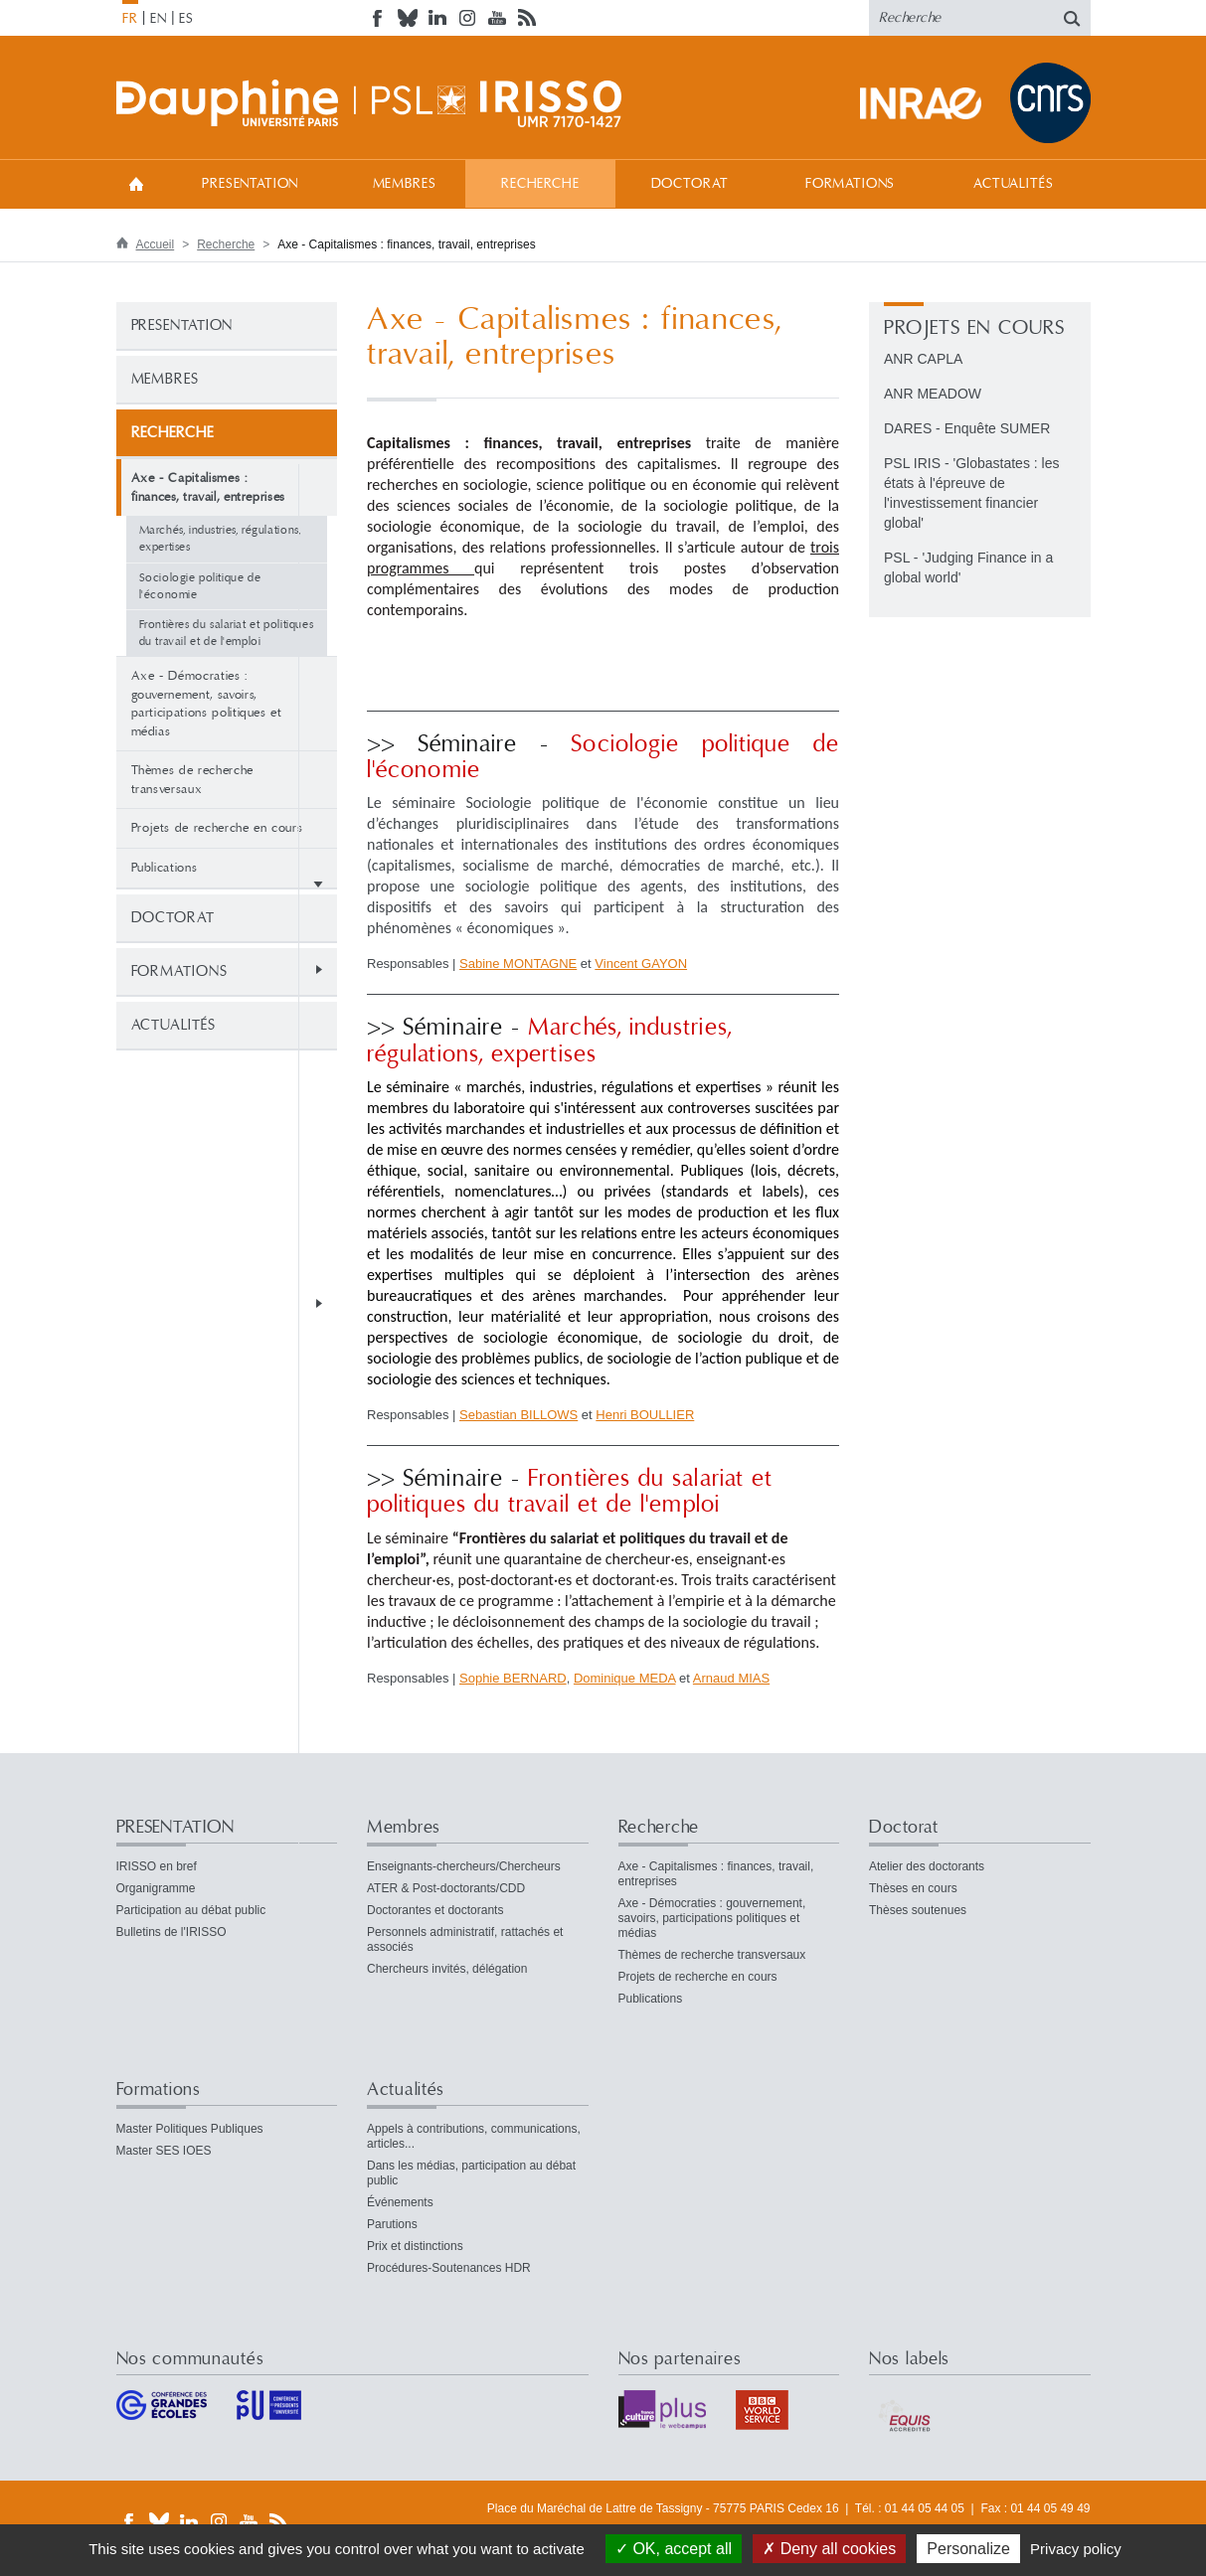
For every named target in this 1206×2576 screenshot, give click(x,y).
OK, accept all (673, 2548)
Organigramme (156, 1888)
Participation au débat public (191, 1910)
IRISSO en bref (156, 1866)
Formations (850, 184)
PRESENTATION (250, 184)
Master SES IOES (164, 2151)
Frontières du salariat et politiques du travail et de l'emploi (226, 633)
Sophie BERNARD (513, 1678)
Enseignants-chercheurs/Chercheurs (464, 1866)
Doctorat (690, 184)
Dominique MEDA (625, 1678)
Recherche (540, 184)
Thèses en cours (913, 1888)
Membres (404, 184)
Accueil (136, 183)
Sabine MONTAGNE (518, 963)
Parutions (392, 2224)
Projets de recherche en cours (217, 828)
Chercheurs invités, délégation (447, 1969)
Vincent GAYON (641, 963)
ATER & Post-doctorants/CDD (446, 1888)
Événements (400, 2202)
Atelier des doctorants (926, 1866)
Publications (164, 868)
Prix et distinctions (415, 2246)
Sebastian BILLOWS (518, 1414)
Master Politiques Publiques (189, 2129)
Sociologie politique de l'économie (200, 586)
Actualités (1013, 184)
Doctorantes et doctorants (435, 1910)
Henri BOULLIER (645, 1414)
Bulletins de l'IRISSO (171, 1932)
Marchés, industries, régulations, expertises (220, 539)
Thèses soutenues (917, 1910)
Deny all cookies (829, 2548)
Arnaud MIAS (731, 1678)
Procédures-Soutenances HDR (449, 2268)
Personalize (968, 2548)
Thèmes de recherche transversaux (192, 779)
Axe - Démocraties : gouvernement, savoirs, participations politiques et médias (206, 703)
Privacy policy (1075, 2548)
